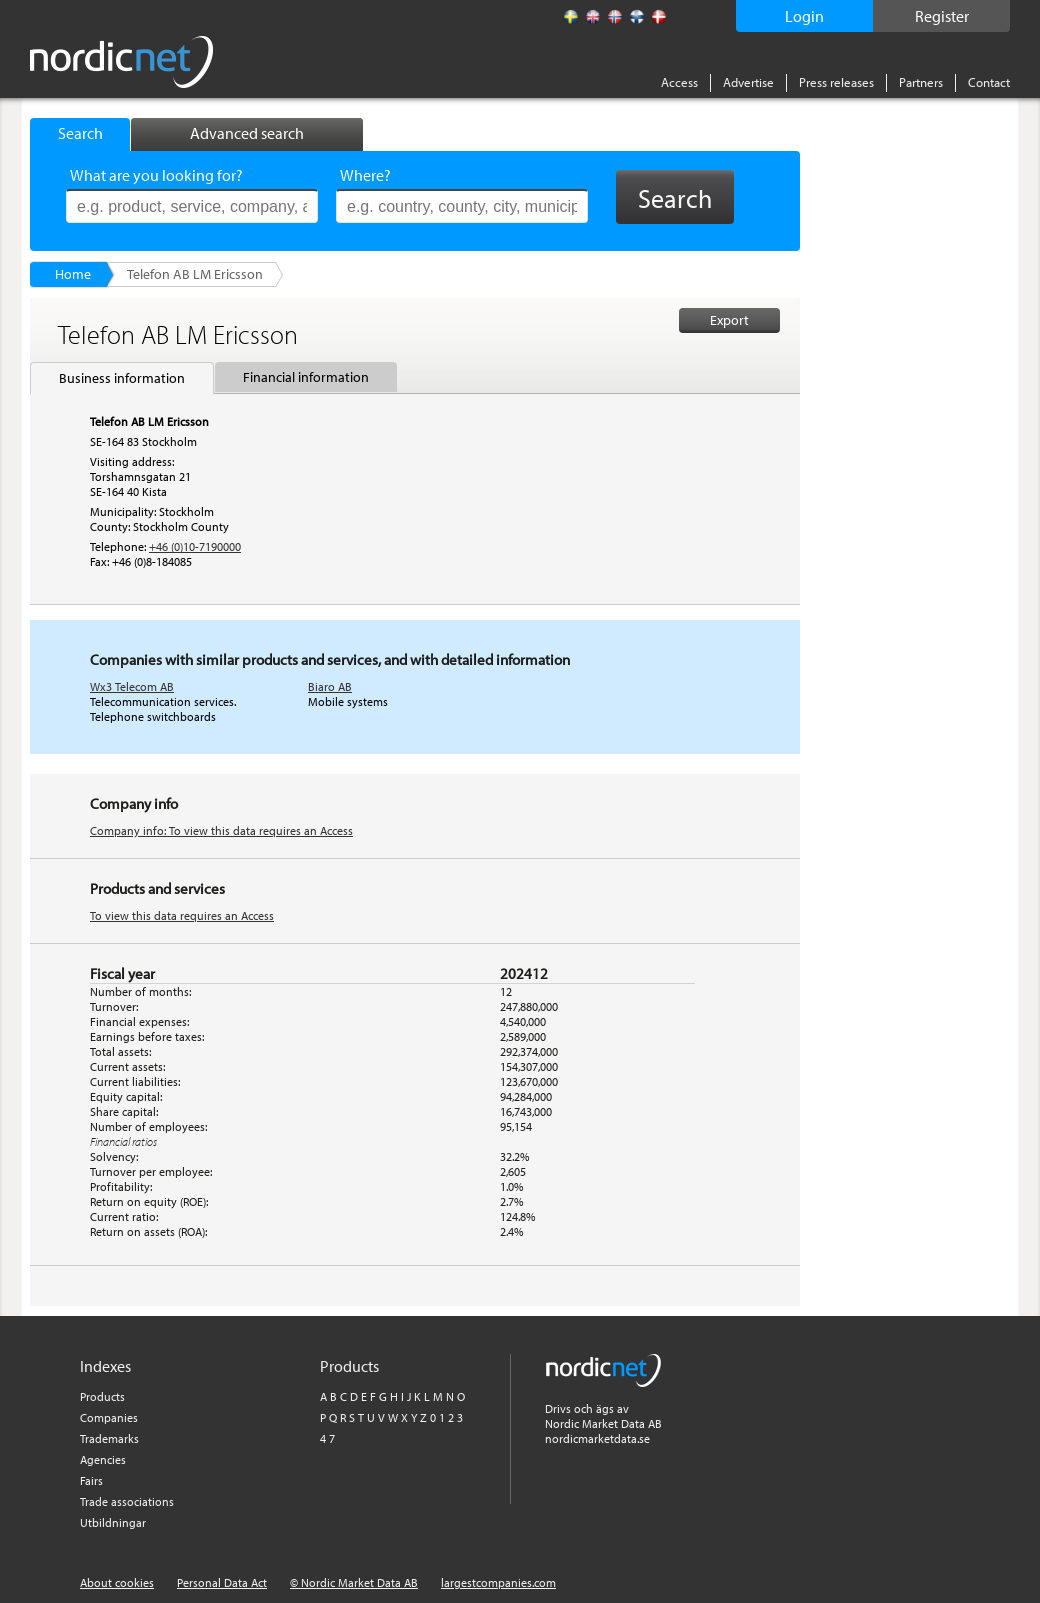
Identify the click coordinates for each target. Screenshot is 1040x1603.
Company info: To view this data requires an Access (221, 830)
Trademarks (109, 1438)
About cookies (117, 1582)
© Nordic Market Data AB (354, 1582)
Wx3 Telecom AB (132, 686)
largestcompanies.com (498, 1582)
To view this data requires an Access (182, 915)
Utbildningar (113, 1522)
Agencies (103, 1459)
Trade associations (127, 1501)
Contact (989, 82)
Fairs (91, 1480)
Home (73, 274)
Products (102, 1396)
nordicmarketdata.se (597, 1438)
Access (679, 82)
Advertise (748, 82)
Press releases (836, 82)
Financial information (306, 377)
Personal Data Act (222, 1582)
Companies (109, 1417)
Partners (921, 82)
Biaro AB (330, 686)
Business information (122, 378)
